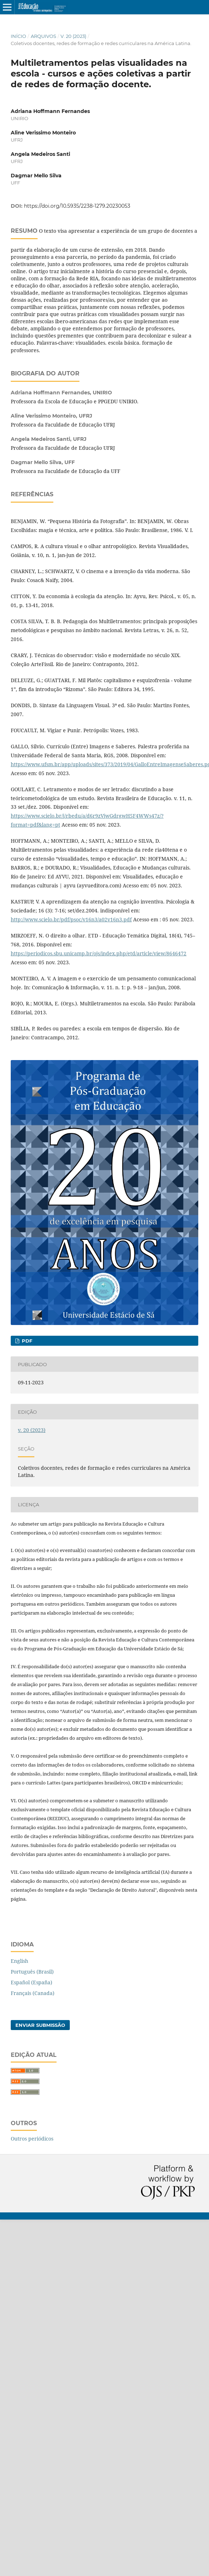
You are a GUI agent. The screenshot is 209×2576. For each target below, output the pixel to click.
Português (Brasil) (32, 1971)
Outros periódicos (32, 2138)
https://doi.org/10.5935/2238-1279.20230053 (77, 206)
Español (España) (31, 1982)
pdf (26, 1341)
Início (18, 36)
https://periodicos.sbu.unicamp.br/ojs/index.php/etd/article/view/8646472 (98, 953)
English (19, 1960)
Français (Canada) (32, 1993)
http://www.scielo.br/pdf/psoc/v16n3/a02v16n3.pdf (71, 919)
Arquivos (43, 36)
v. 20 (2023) (73, 36)
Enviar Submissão (40, 2025)
